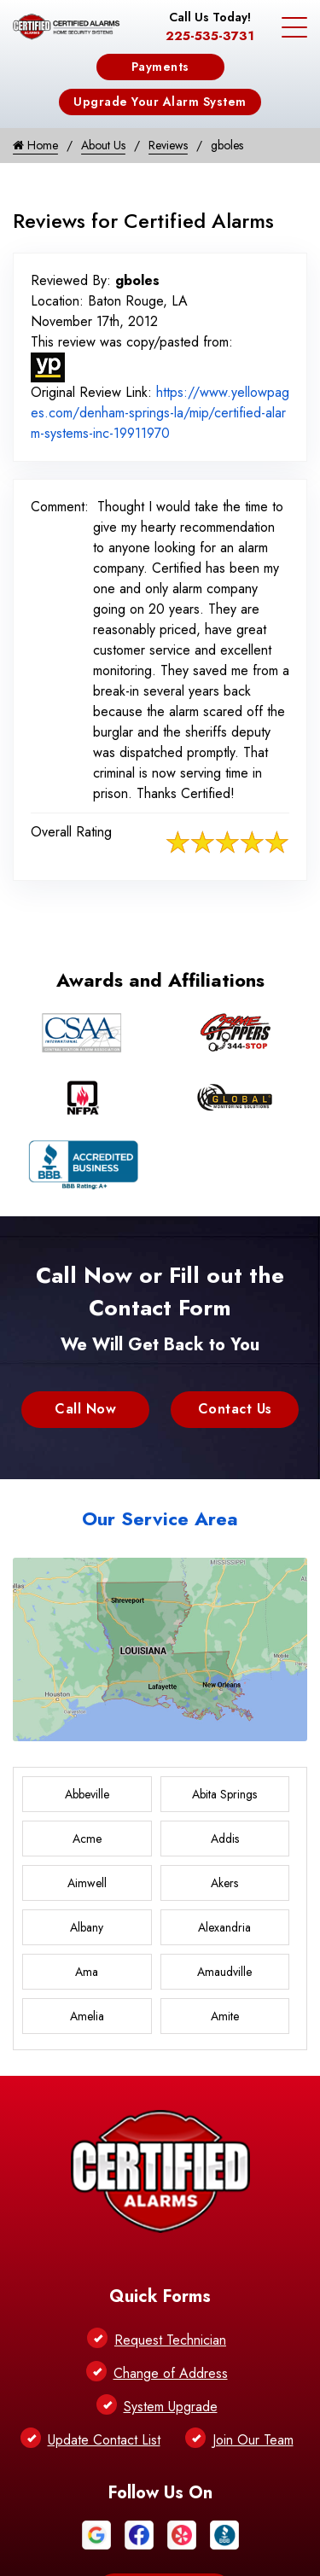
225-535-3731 (210, 35)
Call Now (85, 1409)
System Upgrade (171, 2406)
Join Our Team (253, 2440)
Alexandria (224, 1927)
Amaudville (224, 1971)
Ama (86, 1971)
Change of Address (170, 2373)
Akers (224, 1882)
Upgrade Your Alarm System (160, 101)
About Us (103, 145)
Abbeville (87, 1794)
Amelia (87, 2016)
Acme (87, 1838)
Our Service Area (160, 1518)
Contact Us (235, 1409)
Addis (225, 1838)
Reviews (168, 145)
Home (35, 145)
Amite (225, 2016)
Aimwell (87, 1882)
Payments (160, 66)
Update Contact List (104, 2440)
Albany (86, 1927)
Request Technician (170, 2340)
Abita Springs (224, 1794)
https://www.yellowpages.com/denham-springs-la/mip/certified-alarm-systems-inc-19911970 (160, 412)
